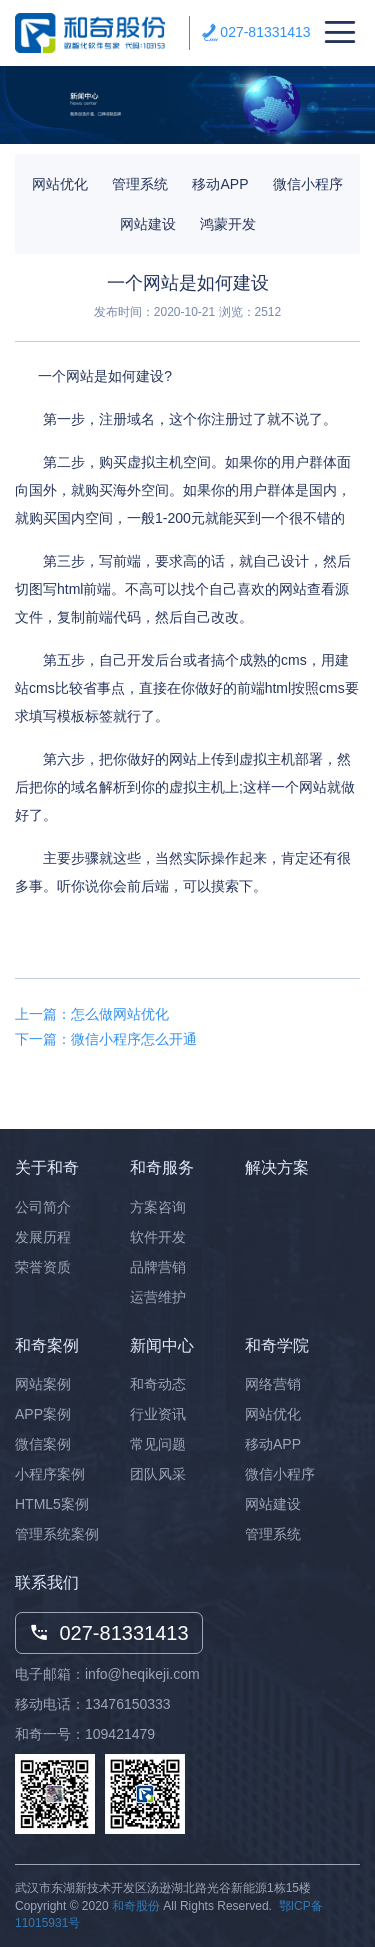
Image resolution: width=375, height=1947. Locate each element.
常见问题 (158, 1444)
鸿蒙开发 (228, 224)
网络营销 (273, 1384)
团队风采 (158, 1474)
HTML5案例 (52, 1504)
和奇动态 (158, 1384)
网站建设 (148, 224)
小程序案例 (50, 1474)
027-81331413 (265, 32)
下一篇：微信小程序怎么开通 (106, 1039)
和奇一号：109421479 (85, 1734)
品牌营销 (158, 1267)
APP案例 (43, 1414)
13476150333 (128, 1704)
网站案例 (43, 1384)
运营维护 (158, 1297)
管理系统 (140, 184)
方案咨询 (158, 1207)
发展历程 (43, 1237)
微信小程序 (308, 184)
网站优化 (60, 184)
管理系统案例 (57, 1534)
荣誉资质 (43, 1267)
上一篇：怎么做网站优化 (92, 1014)
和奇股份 (136, 1906)
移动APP (220, 184)
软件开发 (158, 1237)
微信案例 (43, 1444)
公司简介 (43, 1207)
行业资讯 (158, 1414)
